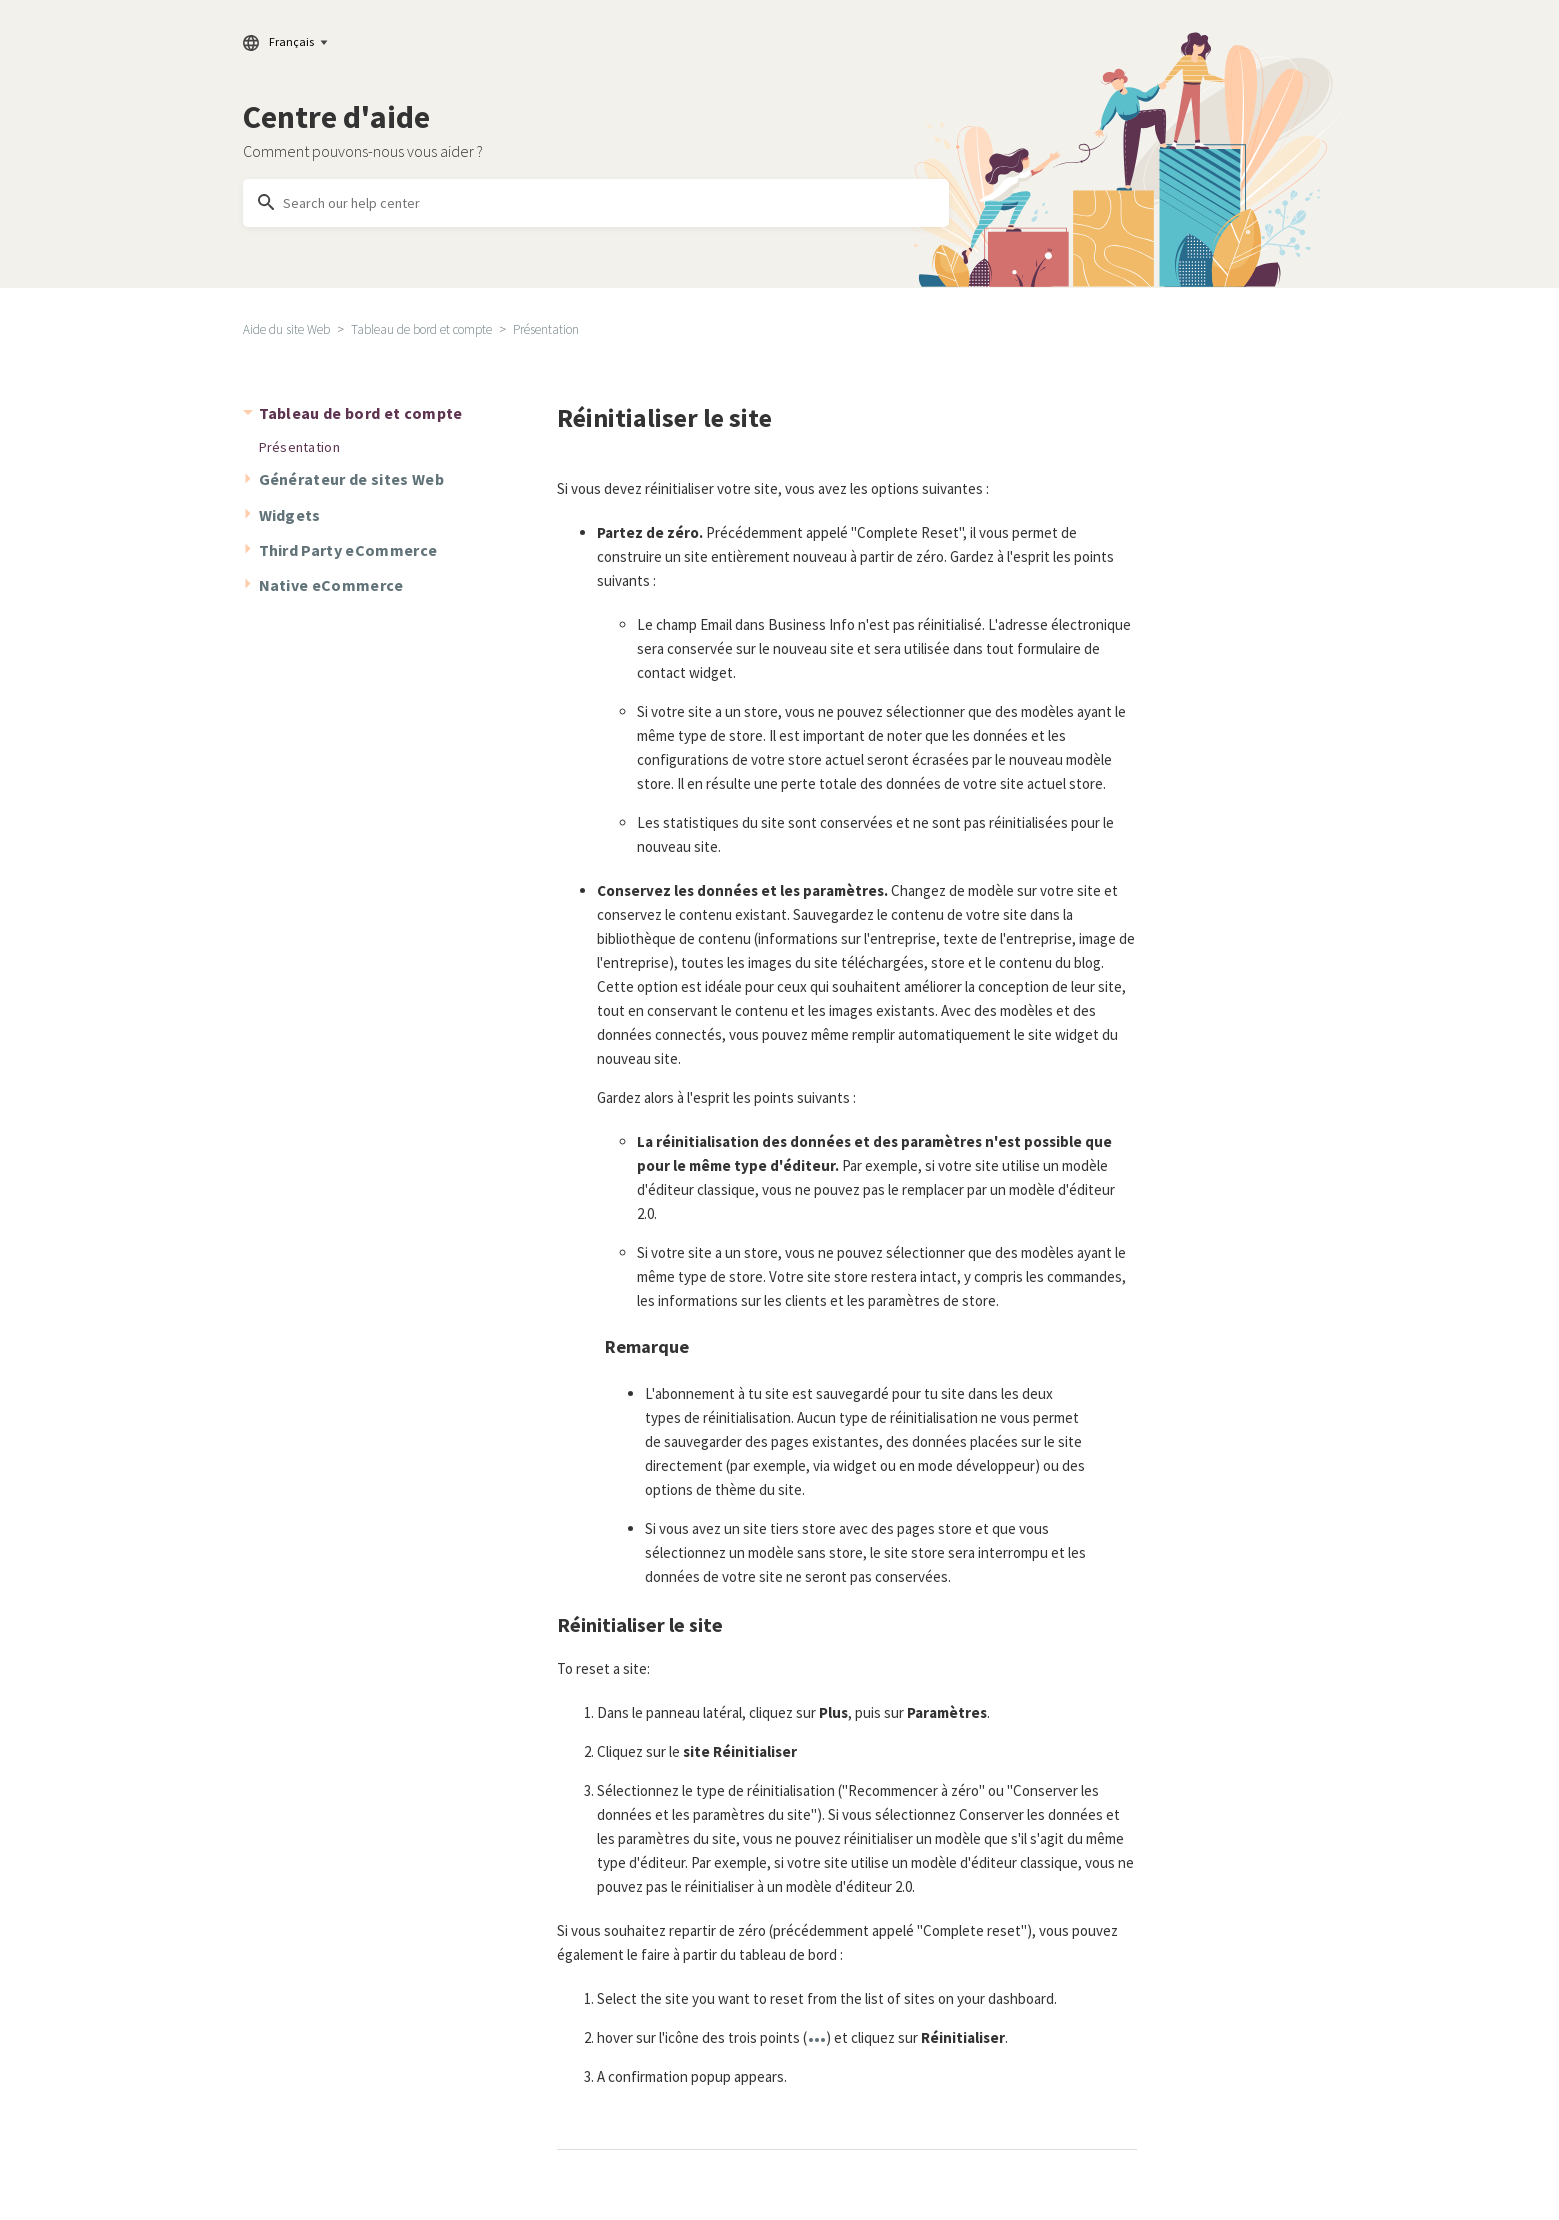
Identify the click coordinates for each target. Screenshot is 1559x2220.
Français (285, 42)
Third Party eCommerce (348, 550)
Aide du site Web (286, 329)
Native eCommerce (331, 585)
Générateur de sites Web (351, 479)
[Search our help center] (596, 203)
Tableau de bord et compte (421, 329)
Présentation (546, 329)
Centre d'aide (336, 117)
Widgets (290, 515)
